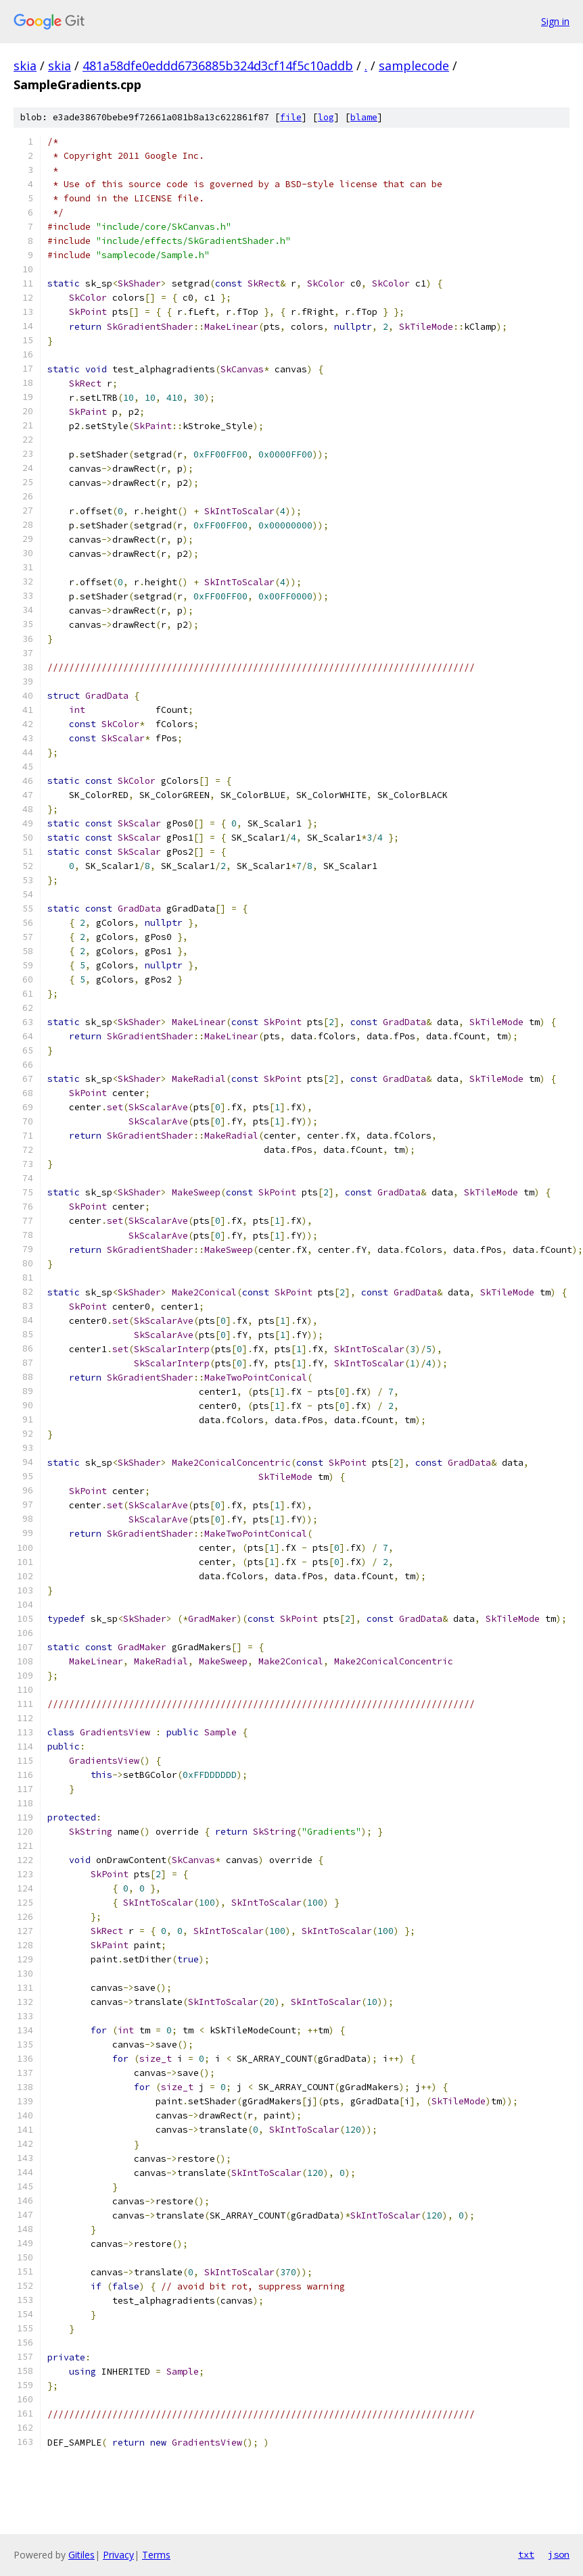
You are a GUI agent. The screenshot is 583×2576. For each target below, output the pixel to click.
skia (25, 65)
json (558, 2554)
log (326, 117)
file (291, 117)
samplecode (414, 65)
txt (526, 2554)
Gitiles (81, 2554)
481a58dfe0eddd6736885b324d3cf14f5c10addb (218, 65)
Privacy (118, 2554)
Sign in (555, 21)
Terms (156, 2554)
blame (363, 117)
